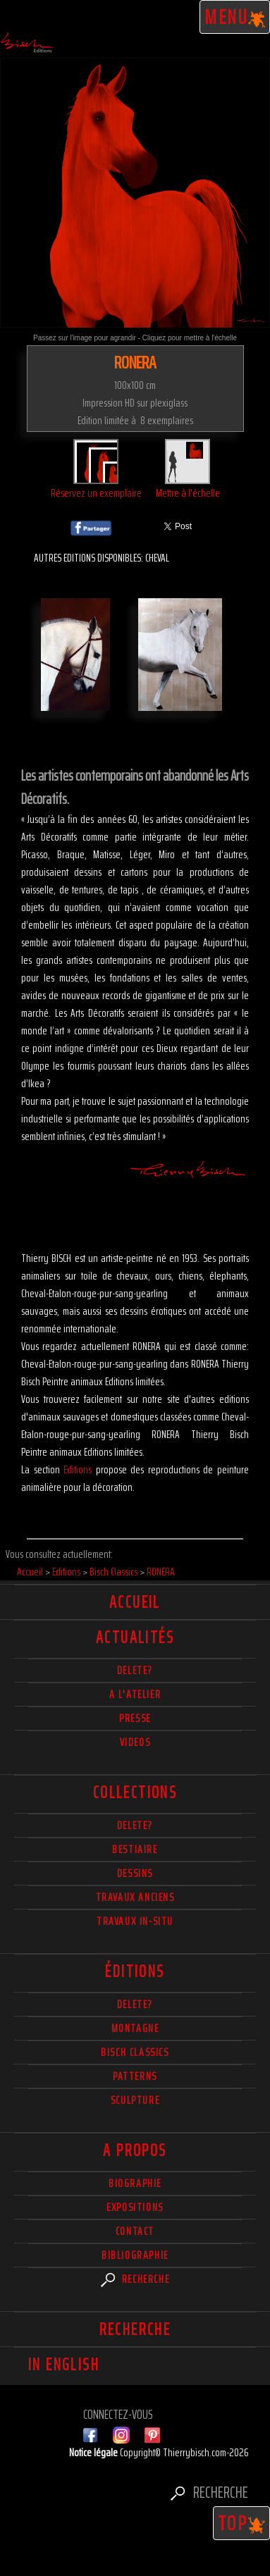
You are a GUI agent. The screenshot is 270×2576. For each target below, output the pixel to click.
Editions (77, 1469)
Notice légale (94, 2452)
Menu (235, 17)
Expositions (135, 2207)
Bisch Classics (134, 2052)
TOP (242, 2523)
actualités (135, 1637)
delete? (135, 1670)
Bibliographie (135, 2255)
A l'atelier (135, 1694)
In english (63, 2364)
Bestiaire (134, 1849)
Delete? (135, 2004)
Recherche (135, 2279)
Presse (135, 1718)
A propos (134, 2150)
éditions (134, 1971)
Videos (135, 1742)
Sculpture (135, 2100)
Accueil (135, 1602)
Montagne (135, 2028)
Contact (135, 2231)
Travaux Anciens (135, 1897)
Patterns (135, 2076)
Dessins (135, 1873)
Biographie (135, 2183)
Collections (135, 1792)
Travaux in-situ (135, 1921)
